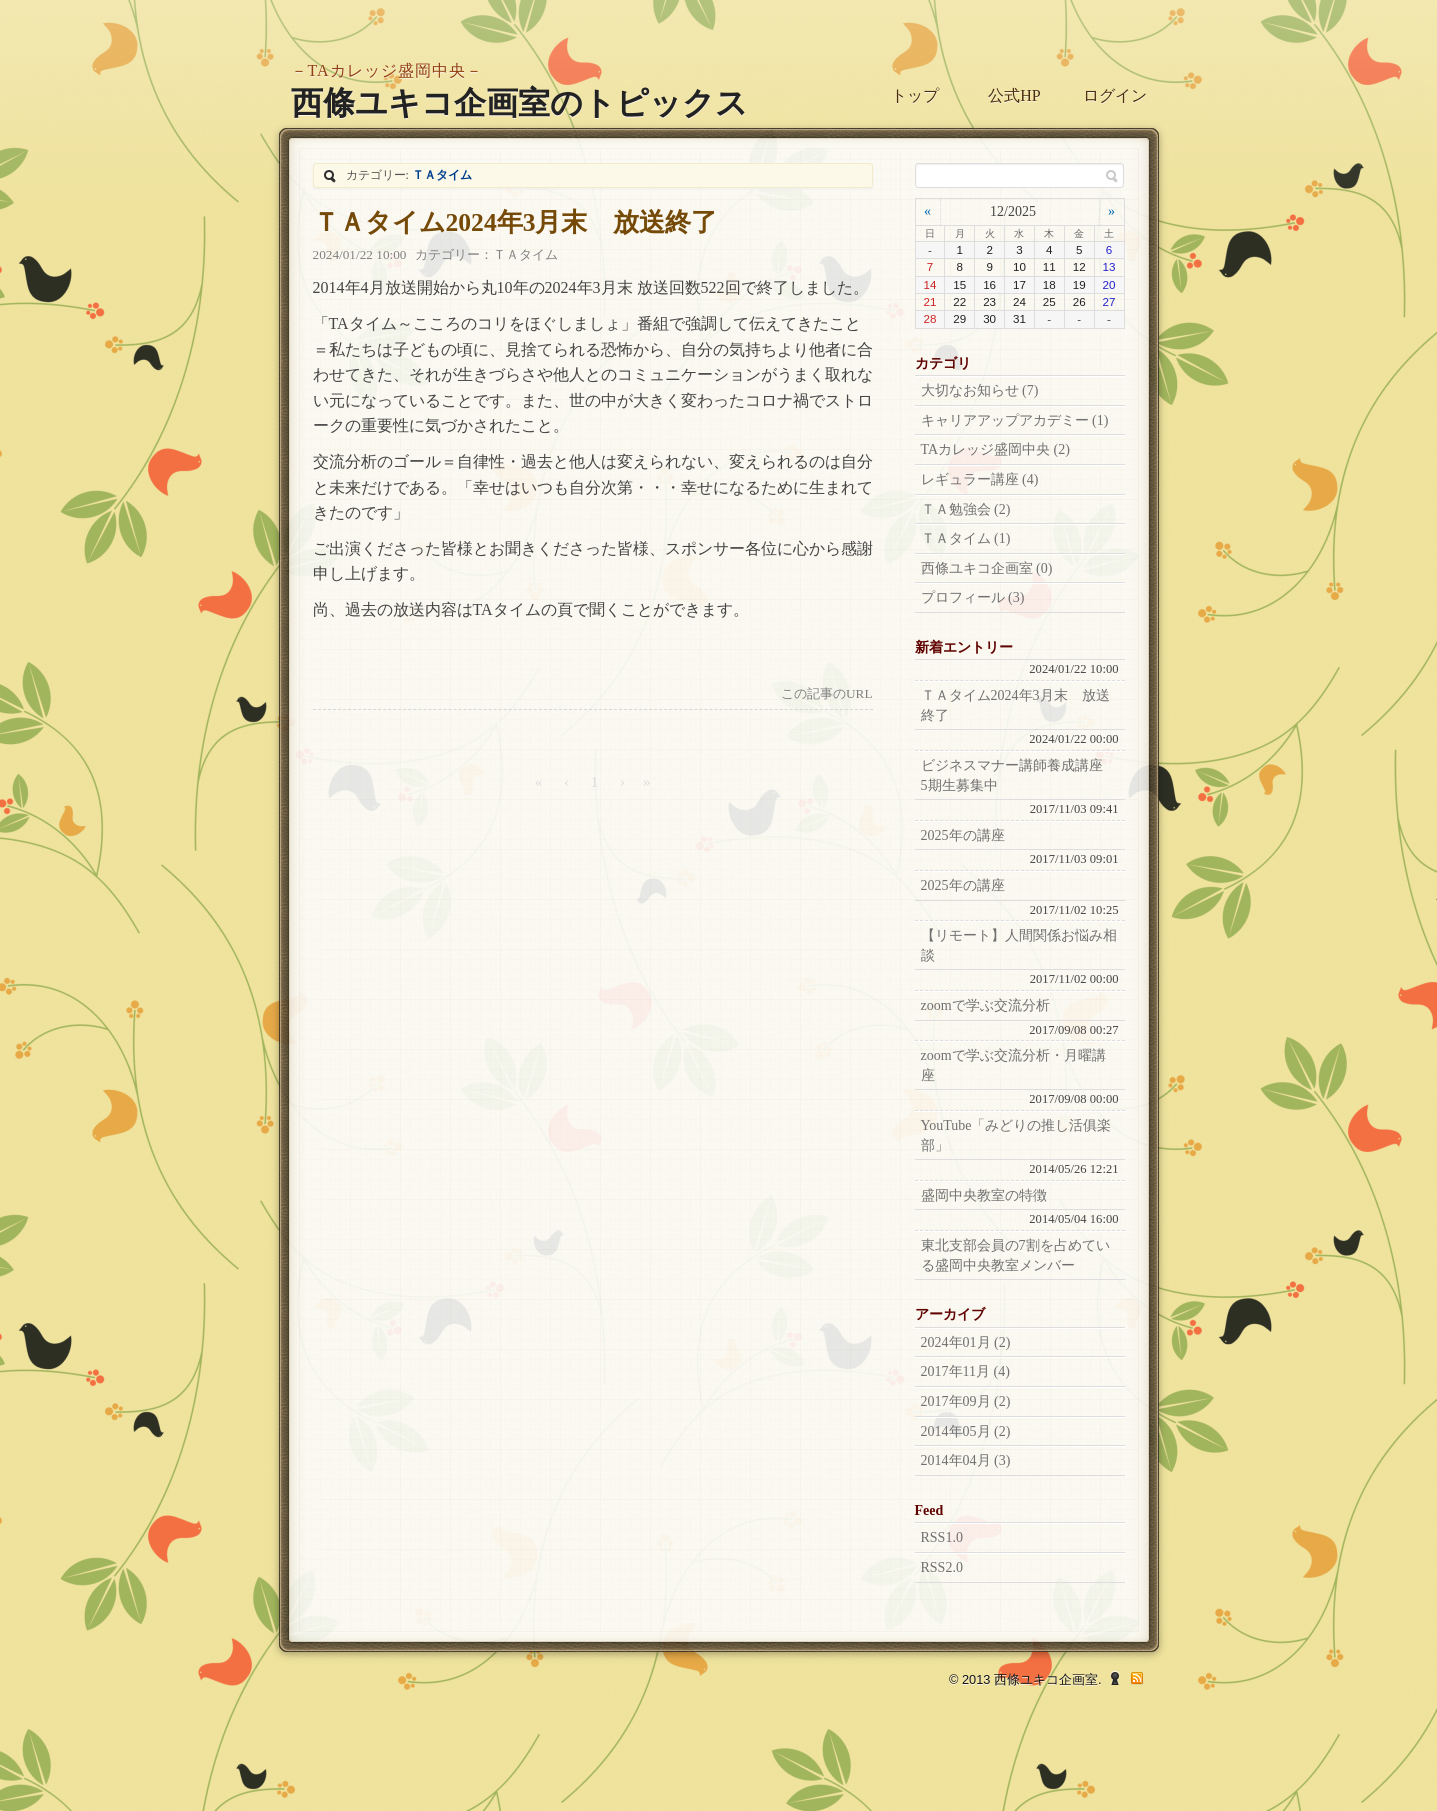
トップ (915, 95)
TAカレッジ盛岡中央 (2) (995, 449)
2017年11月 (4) (965, 1371)
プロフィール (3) (973, 597)
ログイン (1115, 95)
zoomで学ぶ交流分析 (985, 1005)
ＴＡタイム (525, 254)
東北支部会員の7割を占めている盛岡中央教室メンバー (1015, 1255)
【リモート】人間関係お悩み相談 (1019, 945)
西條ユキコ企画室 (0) (987, 568)
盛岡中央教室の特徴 (984, 1195)
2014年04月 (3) (966, 1460)
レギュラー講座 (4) (980, 479)
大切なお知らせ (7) (980, 390)
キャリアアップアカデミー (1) (1015, 420)
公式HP (1014, 95)
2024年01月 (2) (966, 1342)
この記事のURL (827, 693)
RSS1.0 (942, 1537)
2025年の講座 (963, 835)
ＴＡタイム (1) (966, 538)
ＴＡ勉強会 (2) (966, 509)
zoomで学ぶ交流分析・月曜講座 (1013, 1065)
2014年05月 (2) (966, 1431)
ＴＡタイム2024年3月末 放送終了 (515, 222)
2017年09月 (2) (966, 1401)
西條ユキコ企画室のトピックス (519, 103)
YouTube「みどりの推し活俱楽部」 (1016, 1135)
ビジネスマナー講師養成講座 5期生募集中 (1019, 775)
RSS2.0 (942, 1567)
